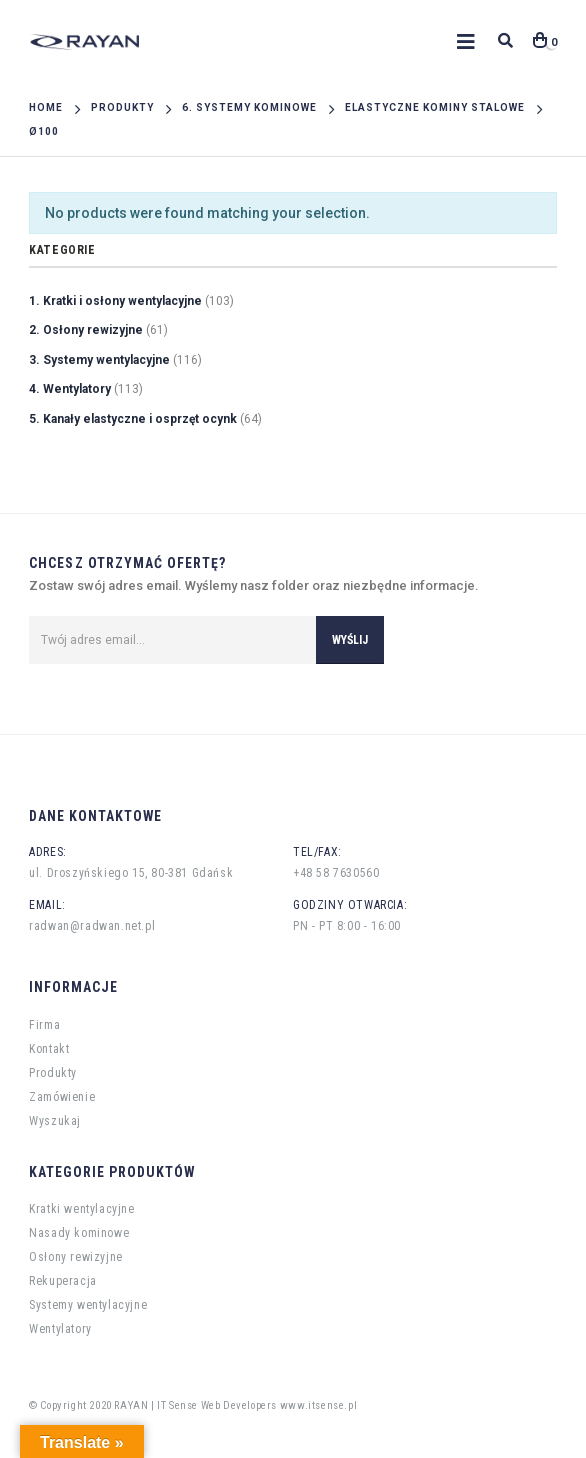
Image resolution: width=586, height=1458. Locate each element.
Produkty (53, 1073)
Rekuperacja (63, 1281)
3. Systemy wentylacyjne (99, 360)
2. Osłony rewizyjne (86, 330)
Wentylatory (60, 1329)
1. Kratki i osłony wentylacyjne (115, 301)
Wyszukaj (55, 1121)
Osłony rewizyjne (76, 1257)
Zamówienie (62, 1097)
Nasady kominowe (79, 1233)
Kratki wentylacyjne (81, 1209)
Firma (44, 1025)
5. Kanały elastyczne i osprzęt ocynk (133, 419)
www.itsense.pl (318, 1405)
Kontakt (49, 1049)
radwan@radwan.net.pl (92, 926)
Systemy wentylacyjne (88, 1305)
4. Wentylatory (70, 389)
